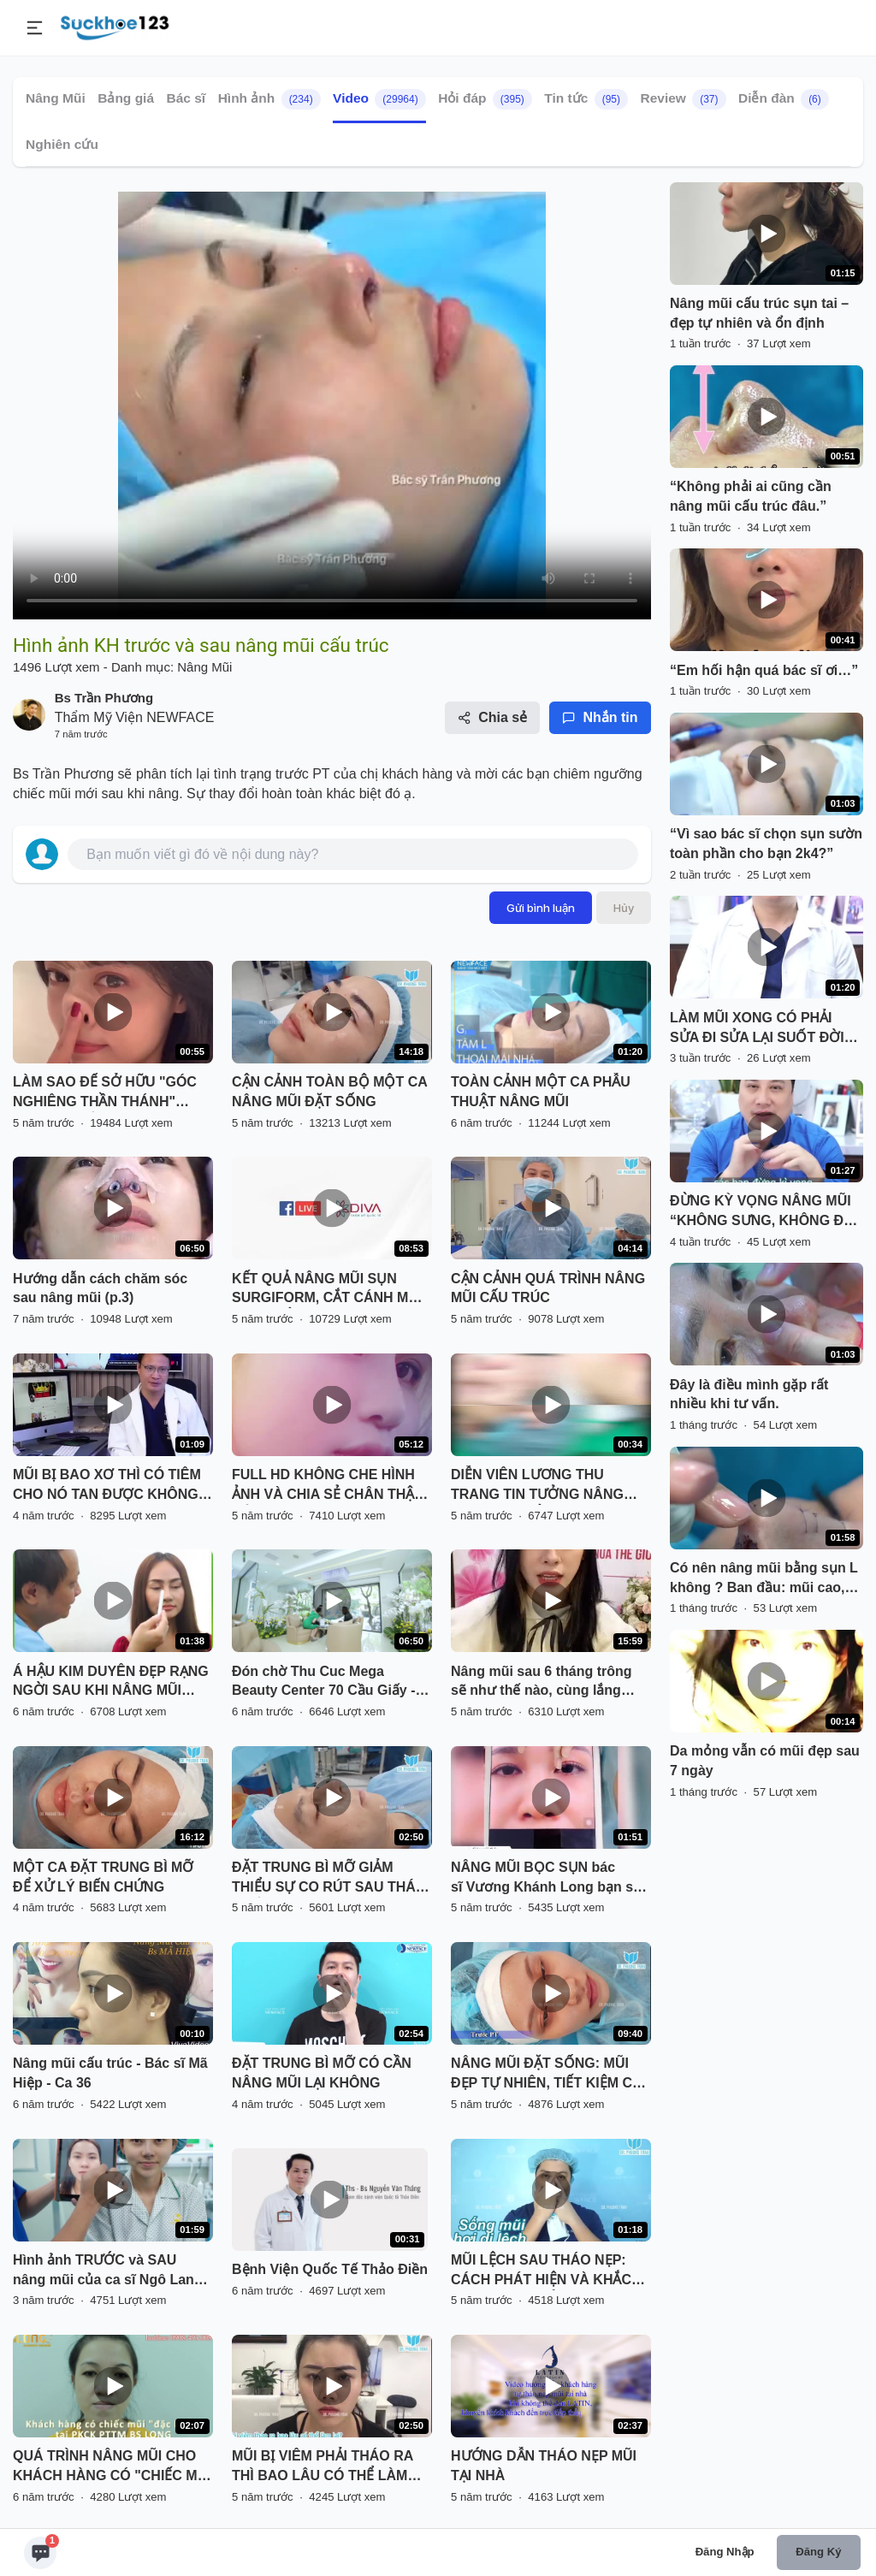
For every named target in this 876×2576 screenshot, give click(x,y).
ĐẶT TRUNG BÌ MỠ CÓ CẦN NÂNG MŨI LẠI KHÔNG (321, 2073)
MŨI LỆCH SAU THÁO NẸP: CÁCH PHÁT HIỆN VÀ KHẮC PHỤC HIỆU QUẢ (541, 2271)
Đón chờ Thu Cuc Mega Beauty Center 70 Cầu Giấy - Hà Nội (324, 1683)
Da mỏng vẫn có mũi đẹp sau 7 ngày (765, 1761)
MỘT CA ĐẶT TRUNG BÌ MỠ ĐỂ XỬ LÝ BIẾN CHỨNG (103, 1877)
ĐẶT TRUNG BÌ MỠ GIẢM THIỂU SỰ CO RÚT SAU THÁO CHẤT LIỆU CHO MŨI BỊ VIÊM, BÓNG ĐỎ (329, 1879)
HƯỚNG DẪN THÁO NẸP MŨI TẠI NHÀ (543, 2466)
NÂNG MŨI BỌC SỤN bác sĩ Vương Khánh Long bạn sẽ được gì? (546, 1879)
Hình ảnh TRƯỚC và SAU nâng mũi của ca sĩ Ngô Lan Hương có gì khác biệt (103, 2271)
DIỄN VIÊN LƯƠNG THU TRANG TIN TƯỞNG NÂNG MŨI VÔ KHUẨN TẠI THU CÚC (546, 1486)
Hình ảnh (269, 99)
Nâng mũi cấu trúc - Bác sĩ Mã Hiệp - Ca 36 (110, 2073)
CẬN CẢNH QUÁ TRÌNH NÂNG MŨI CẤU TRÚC (548, 1288)
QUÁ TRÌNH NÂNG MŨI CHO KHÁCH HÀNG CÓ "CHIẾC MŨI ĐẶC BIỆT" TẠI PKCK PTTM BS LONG (112, 2467)
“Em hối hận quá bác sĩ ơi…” (764, 670)
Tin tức (586, 99)
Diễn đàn (783, 99)
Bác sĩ (186, 98)
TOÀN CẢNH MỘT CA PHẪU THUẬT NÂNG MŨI (540, 1092)
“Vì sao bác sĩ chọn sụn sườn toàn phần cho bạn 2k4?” (766, 843)
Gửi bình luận (540, 908)
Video (379, 99)
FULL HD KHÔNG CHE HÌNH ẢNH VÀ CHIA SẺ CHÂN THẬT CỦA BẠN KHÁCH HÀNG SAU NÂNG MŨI (327, 1486)
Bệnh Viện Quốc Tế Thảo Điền (330, 2269)
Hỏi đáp (485, 99)
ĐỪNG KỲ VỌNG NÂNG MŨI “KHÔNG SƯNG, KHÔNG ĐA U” (761, 1212)
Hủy (623, 908)
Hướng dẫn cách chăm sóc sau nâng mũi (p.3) (100, 1288)
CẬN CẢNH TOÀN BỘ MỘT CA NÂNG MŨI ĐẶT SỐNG (329, 1092)
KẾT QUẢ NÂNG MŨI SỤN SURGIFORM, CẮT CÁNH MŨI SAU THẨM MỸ (327, 1290)
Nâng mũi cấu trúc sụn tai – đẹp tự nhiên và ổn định (759, 313)
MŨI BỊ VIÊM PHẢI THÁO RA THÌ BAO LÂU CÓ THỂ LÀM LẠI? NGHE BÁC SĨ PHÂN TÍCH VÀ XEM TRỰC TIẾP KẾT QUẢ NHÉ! (328, 2467)
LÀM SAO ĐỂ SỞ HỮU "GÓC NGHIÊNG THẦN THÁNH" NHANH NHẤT (105, 1093)
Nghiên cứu (62, 144)
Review (682, 99)
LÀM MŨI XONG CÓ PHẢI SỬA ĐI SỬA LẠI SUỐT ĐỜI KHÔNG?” (757, 1029)
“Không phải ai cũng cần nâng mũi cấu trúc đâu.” (751, 496)
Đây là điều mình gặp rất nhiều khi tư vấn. (749, 1394)
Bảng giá (126, 98)
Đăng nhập (725, 2551)
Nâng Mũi (56, 98)
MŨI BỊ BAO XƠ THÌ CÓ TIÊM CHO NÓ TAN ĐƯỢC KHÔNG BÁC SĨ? (107, 1486)
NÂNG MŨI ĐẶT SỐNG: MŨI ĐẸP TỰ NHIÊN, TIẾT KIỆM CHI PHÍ (548, 2074)
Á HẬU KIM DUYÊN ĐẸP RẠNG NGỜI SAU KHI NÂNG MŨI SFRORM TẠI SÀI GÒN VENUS (111, 1683)
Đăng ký (818, 2551)
